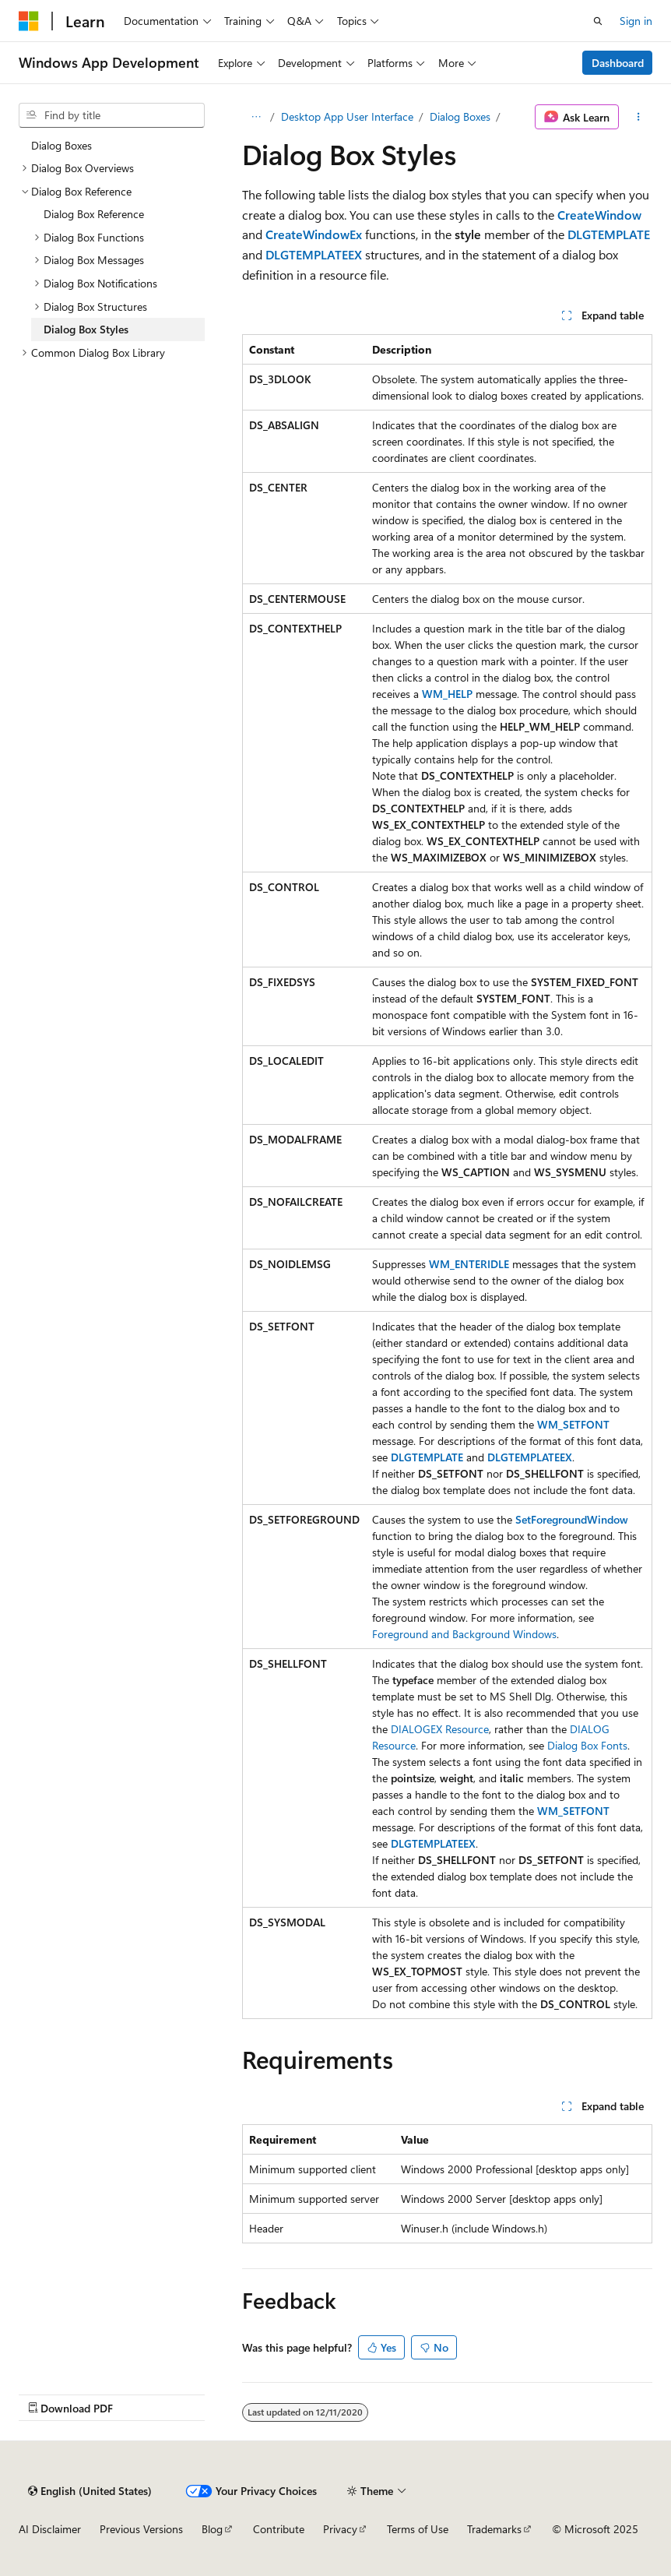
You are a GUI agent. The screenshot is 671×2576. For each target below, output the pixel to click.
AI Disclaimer (50, 2528)
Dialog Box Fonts (587, 1745)
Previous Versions (141, 2528)
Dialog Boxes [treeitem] (61, 145)
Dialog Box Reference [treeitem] (94, 213)
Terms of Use (417, 2528)
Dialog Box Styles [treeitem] (86, 329)
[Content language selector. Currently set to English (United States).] (90, 2491)
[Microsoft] (29, 21)
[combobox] (112, 115)
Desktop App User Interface (347, 116)
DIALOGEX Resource (440, 1728)
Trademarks (494, 2528)
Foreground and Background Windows (464, 1633)
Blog (212, 2528)
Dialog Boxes (460, 116)
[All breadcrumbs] (255, 116)
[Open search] (597, 21)
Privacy (340, 2528)
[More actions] (638, 116)
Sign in (636, 20)
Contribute (278, 2528)
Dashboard (618, 62)
